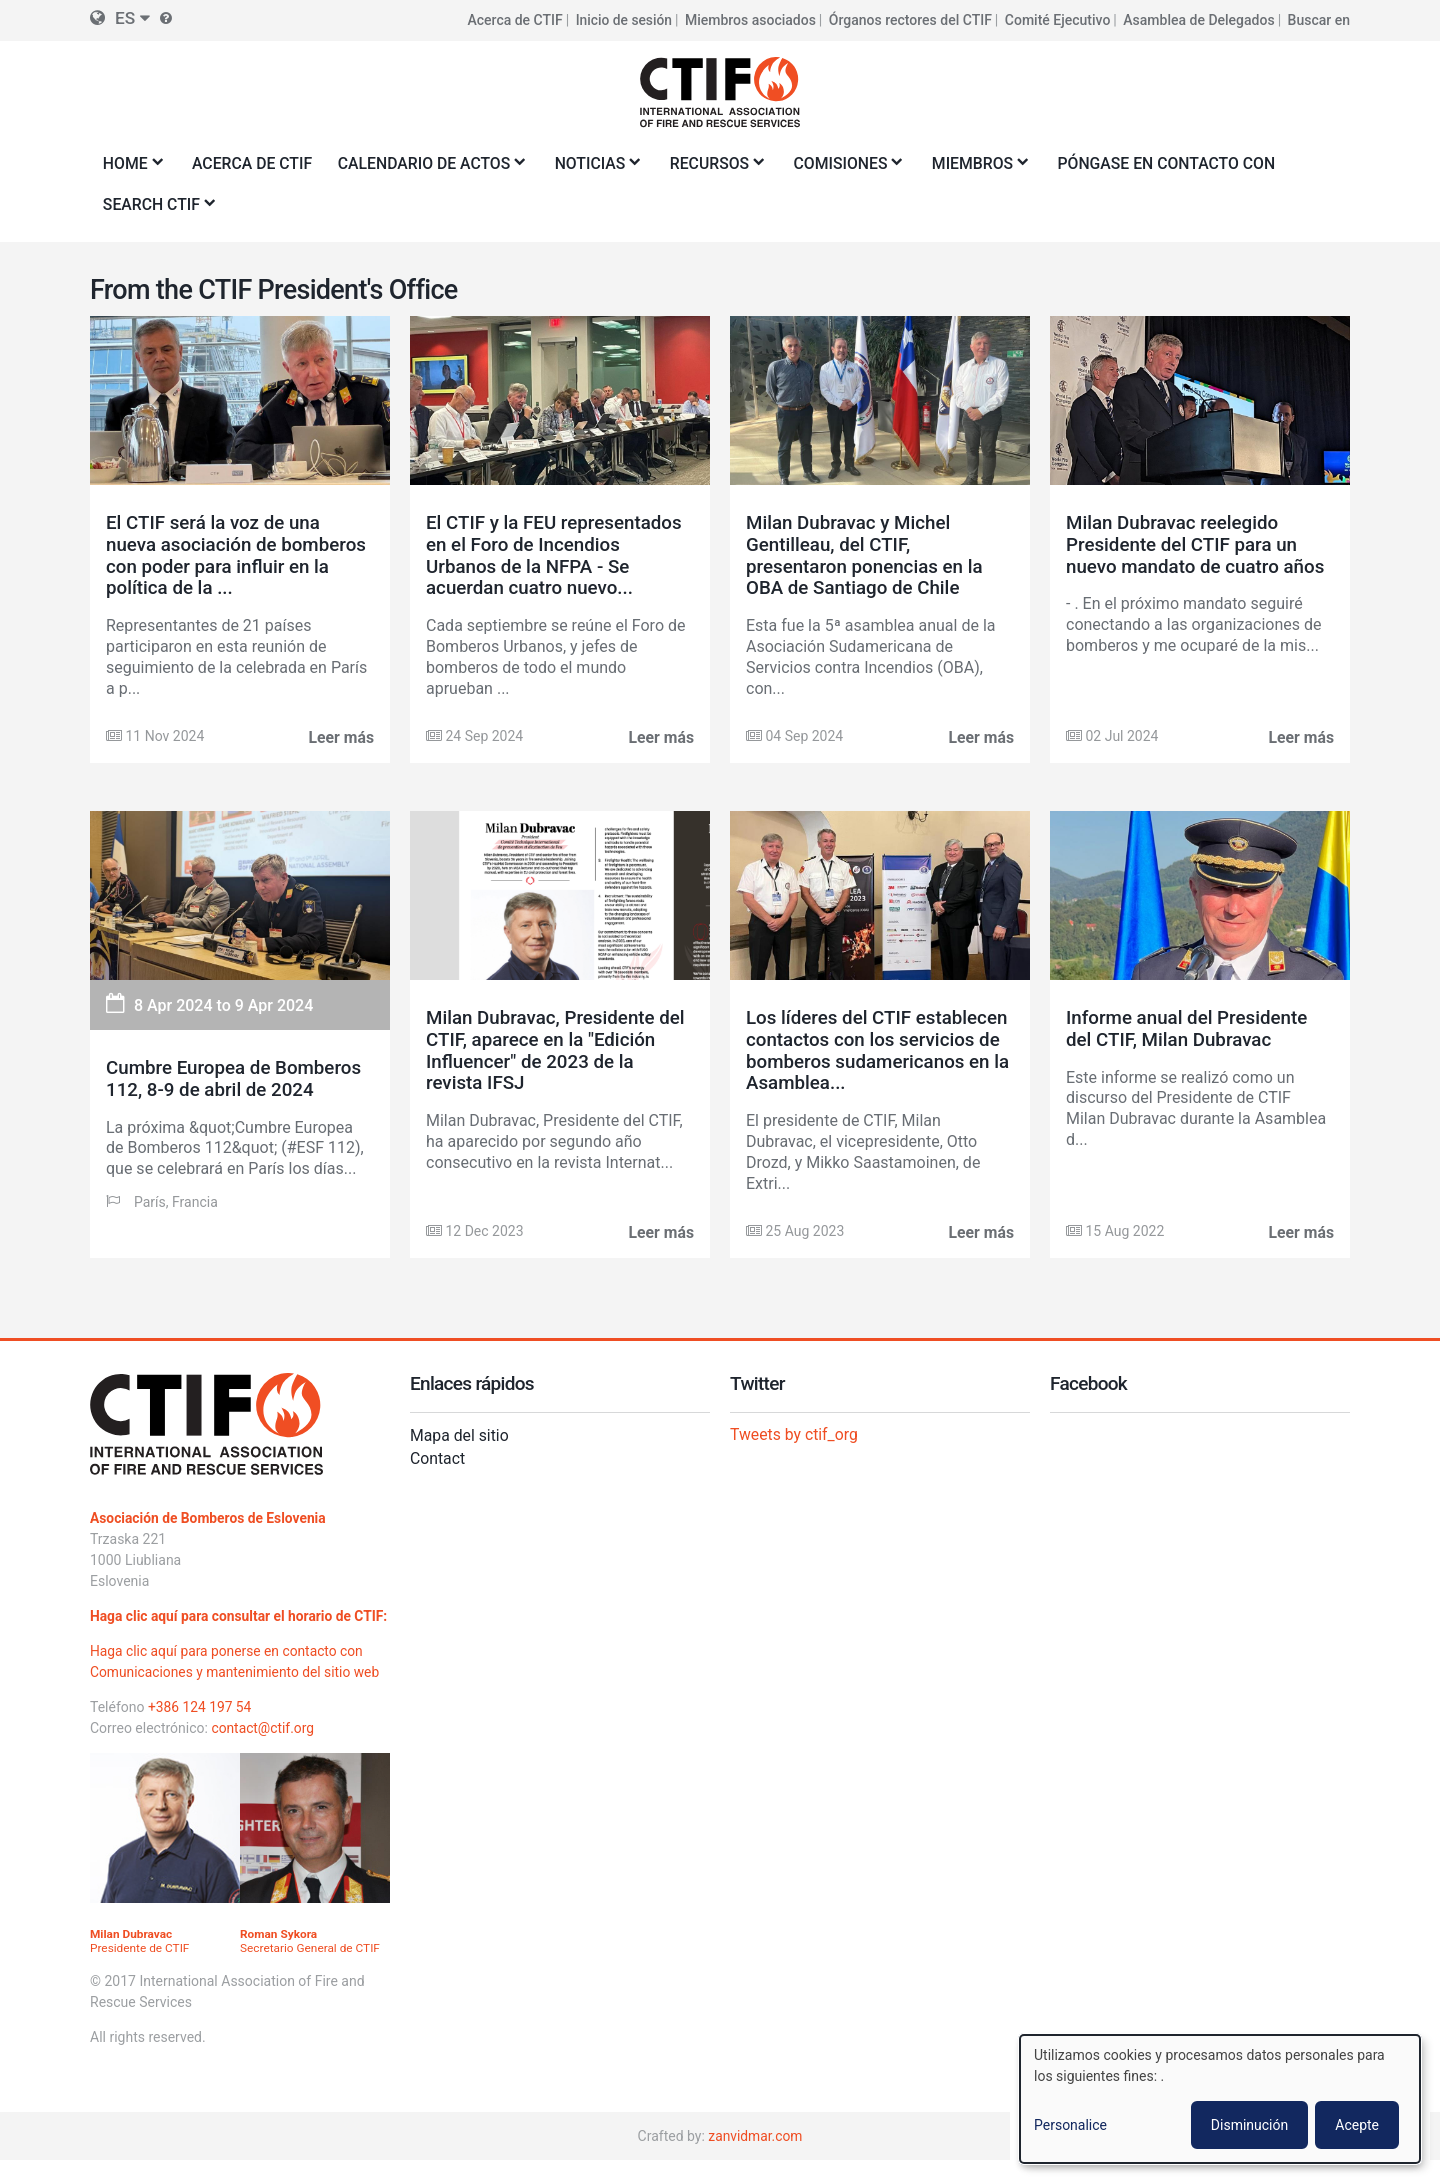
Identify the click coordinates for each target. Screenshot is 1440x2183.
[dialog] (1220, 2099)
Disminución (1249, 2125)
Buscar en (1319, 20)
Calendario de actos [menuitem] (432, 169)
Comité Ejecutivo (1058, 20)
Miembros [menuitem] (986, 169)
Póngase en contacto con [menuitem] (1179, 163)
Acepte (1357, 2125)
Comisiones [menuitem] (853, 169)
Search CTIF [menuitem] (155, 210)
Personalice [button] (1070, 2125)
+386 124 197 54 (200, 1729)
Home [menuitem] (129, 169)
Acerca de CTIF (513, 20)
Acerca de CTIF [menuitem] (254, 163)
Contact (438, 1458)
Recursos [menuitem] (720, 169)
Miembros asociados (750, 20)
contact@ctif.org (263, 1750)
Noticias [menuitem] (599, 169)
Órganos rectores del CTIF (910, 20)
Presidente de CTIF (140, 1963)
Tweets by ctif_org (795, 1434)
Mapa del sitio (460, 1436)
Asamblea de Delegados (1198, 20)
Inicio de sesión (623, 20)
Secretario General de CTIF (311, 1963)
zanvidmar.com (755, 2158)
